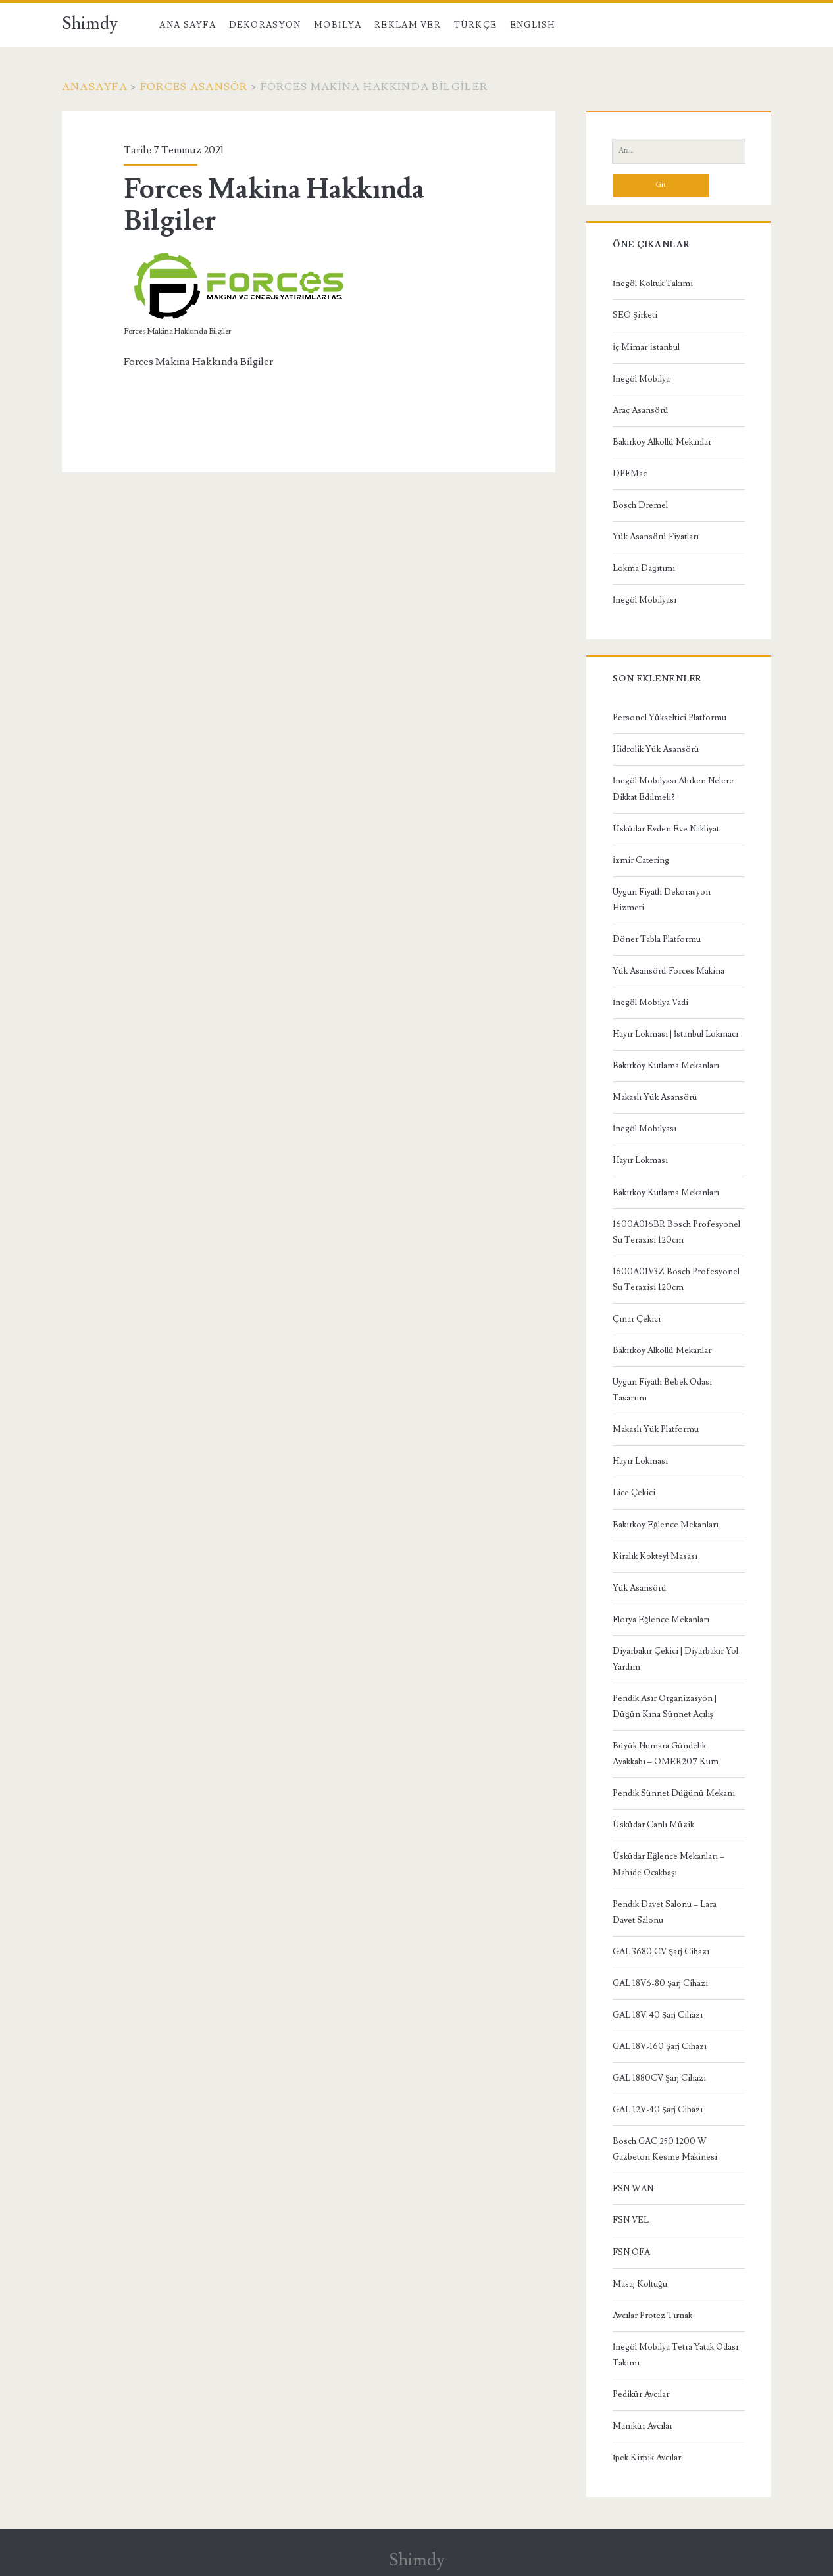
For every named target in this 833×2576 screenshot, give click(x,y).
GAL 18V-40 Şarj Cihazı (658, 2015)
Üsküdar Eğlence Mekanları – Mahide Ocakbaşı (668, 1864)
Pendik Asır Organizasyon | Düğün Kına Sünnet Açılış (665, 1706)
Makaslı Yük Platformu (656, 1429)
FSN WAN (633, 2188)
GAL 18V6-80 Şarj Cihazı (660, 1983)
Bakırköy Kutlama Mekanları (666, 1065)
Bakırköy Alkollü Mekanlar (662, 442)
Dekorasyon (265, 25)
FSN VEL (631, 2220)
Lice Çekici (634, 1492)
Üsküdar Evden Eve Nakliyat (666, 829)
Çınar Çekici (637, 1319)
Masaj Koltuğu (640, 2284)
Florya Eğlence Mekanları (661, 1619)
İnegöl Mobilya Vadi (650, 1002)
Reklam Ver (407, 25)
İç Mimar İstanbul (646, 347)
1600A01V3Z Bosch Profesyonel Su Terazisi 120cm (676, 1279)
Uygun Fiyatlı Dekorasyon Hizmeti (662, 900)
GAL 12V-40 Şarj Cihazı (658, 2109)
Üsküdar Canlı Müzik (653, 1825)
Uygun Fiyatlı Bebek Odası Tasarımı (662, 1390)
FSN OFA (631, 2252)
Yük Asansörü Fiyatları (656, 537)
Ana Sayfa (187, 25)
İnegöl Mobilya (641, 379)
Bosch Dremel (640, 505)
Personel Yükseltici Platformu (669, 717)
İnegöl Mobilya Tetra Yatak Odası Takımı (675, 2355)
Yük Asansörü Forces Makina (668, 971)
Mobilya (337, 25)
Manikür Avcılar (642, 2426)
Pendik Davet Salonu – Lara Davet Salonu (665, 1912)
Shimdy (90, 23)
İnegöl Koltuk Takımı (653, 283)
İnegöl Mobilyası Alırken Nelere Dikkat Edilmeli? (673, 789)
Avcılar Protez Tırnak (652, 2315)
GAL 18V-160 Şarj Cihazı (660, 2046)
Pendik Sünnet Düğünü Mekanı (674, 1793)
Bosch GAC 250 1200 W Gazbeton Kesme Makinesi (665, 2149)
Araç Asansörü (641, 410)
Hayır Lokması (640, 1160)
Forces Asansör (194, 86)
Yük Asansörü (640, 1588)
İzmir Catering (641, 860)
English (532, 25)
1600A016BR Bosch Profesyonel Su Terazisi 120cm (676, 1232)
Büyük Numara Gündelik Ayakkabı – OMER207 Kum (666, 1754)
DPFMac (630, 473)
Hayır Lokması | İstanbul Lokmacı (675, 1034)
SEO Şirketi (635, 315)
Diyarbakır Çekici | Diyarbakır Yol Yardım (675, 1659)
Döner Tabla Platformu (657, 939)
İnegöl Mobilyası (644, 600)
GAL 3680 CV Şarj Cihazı (661, 1951)
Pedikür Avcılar (641, 2394)
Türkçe (475, 25)
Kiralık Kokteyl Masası (655, 1556)
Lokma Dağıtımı (644, 568)
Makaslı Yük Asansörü (655, 1097)
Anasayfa (95, 86)
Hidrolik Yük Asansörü (656, 749)
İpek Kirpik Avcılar (647, 2457)
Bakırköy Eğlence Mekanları (666, 1525)
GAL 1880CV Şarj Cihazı (659, 2078)
